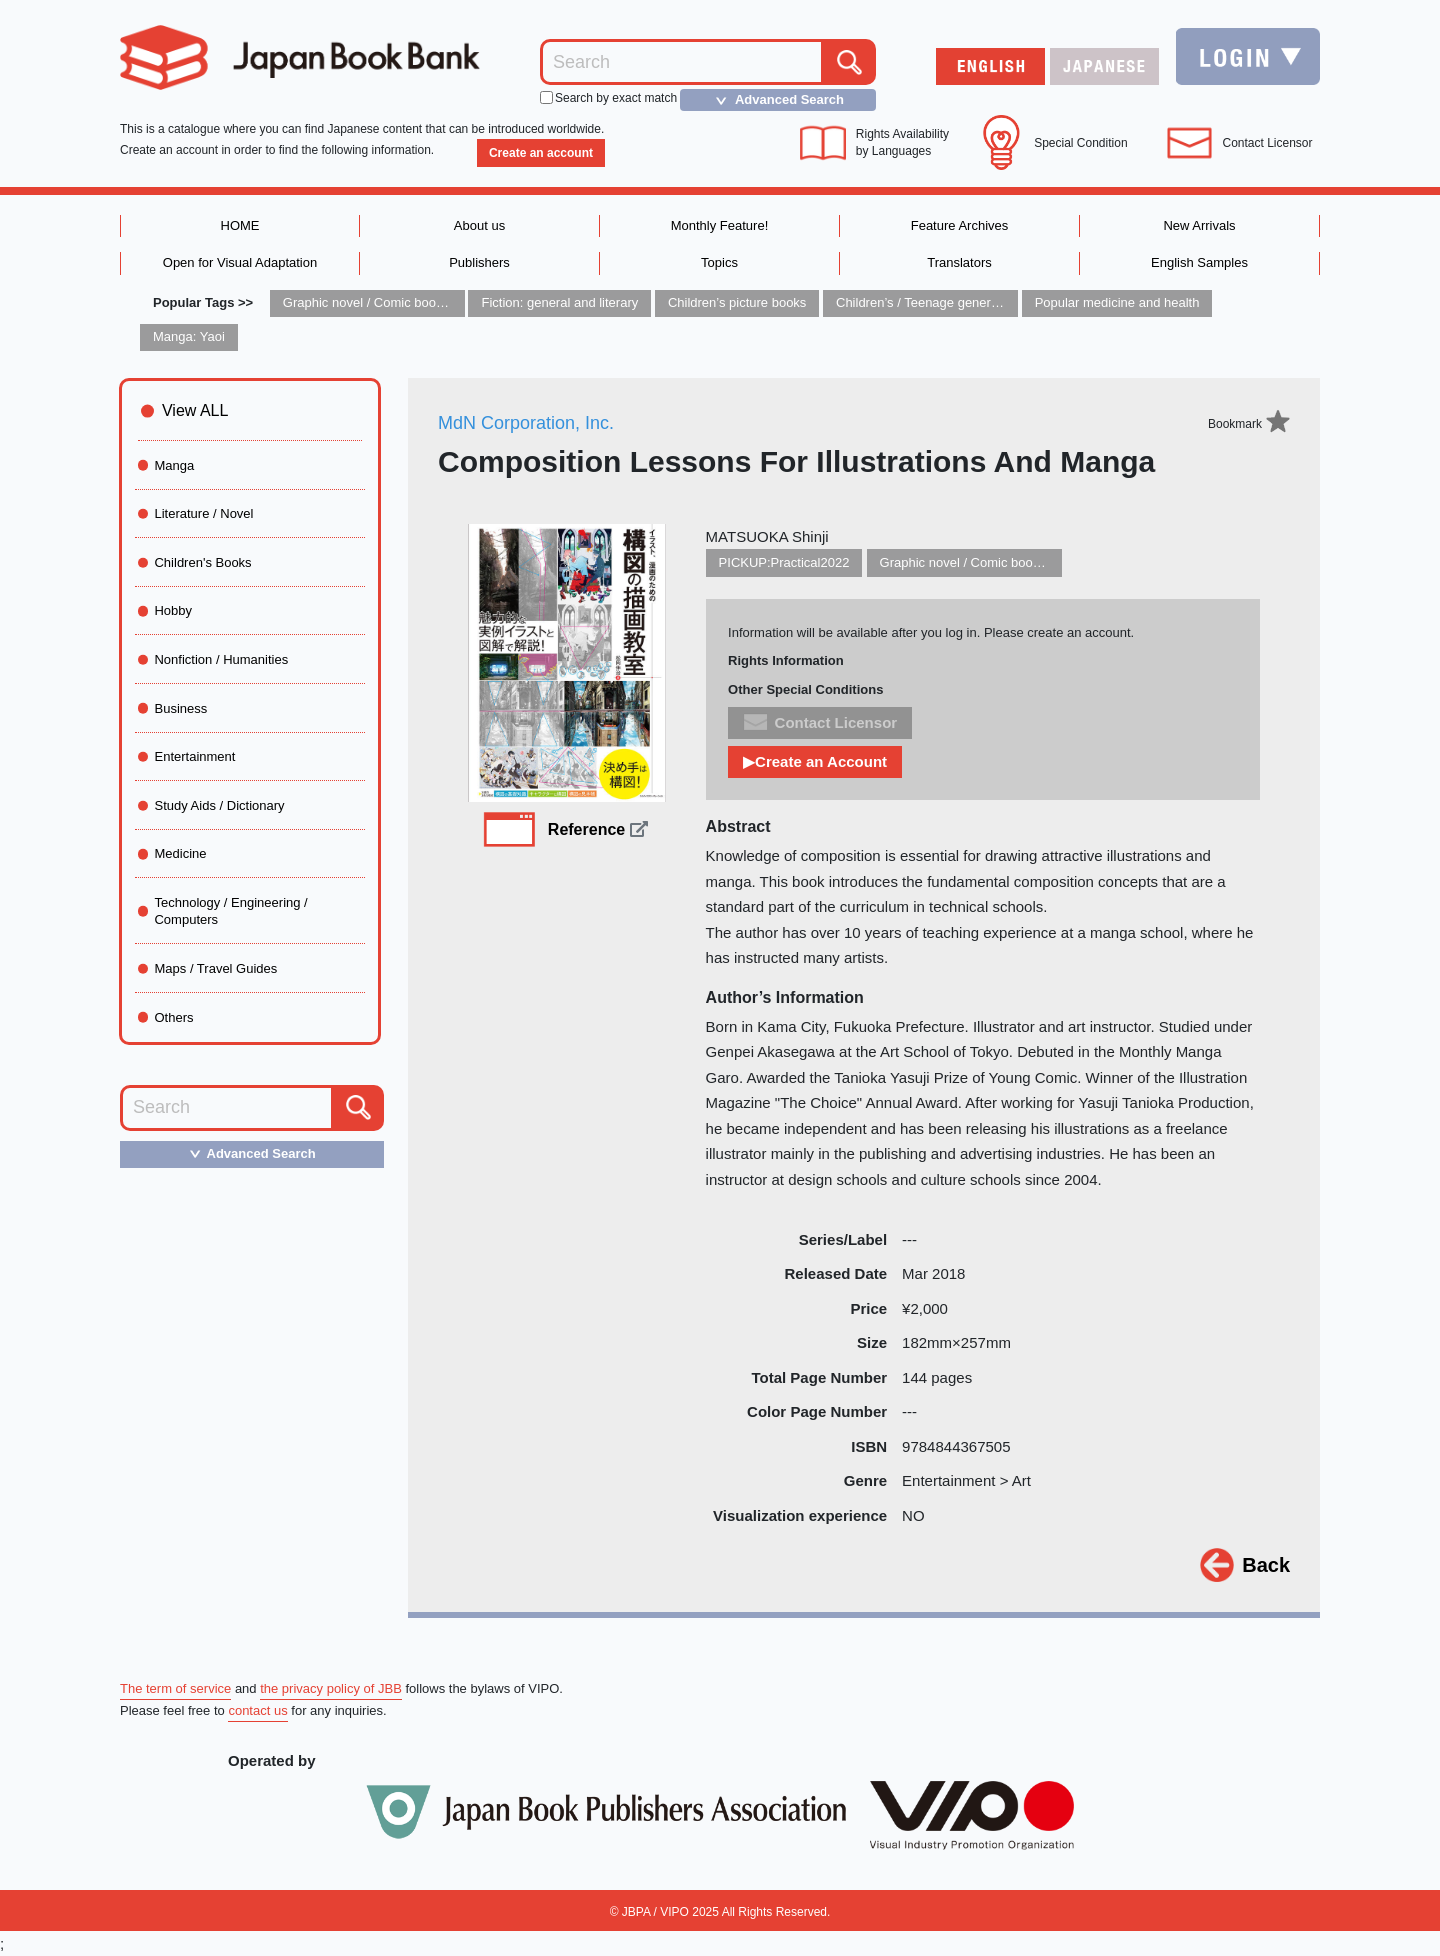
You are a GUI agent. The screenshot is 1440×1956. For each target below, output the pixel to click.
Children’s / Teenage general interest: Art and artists (985, 302)
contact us (257, 1710)
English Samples (1199, 262)
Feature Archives (960, 225)
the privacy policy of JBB (331, 1688)
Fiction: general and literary (559, 302)
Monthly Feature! (720, 225)
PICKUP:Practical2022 (784, 562)
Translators (959, 262)
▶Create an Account (815, 761)
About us (479, 225)
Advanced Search (774, 100)
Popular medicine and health (1117, 302)
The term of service (175, 1688)
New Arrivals (1199, 225)
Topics (719, 262)
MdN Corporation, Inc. (526, 423)
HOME (240, 225)
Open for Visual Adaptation (240, 262)
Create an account (541, 153)
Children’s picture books (737, 302)
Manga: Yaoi (189, 336)
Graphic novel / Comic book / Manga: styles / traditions (440, 302)
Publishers (479, 262)
